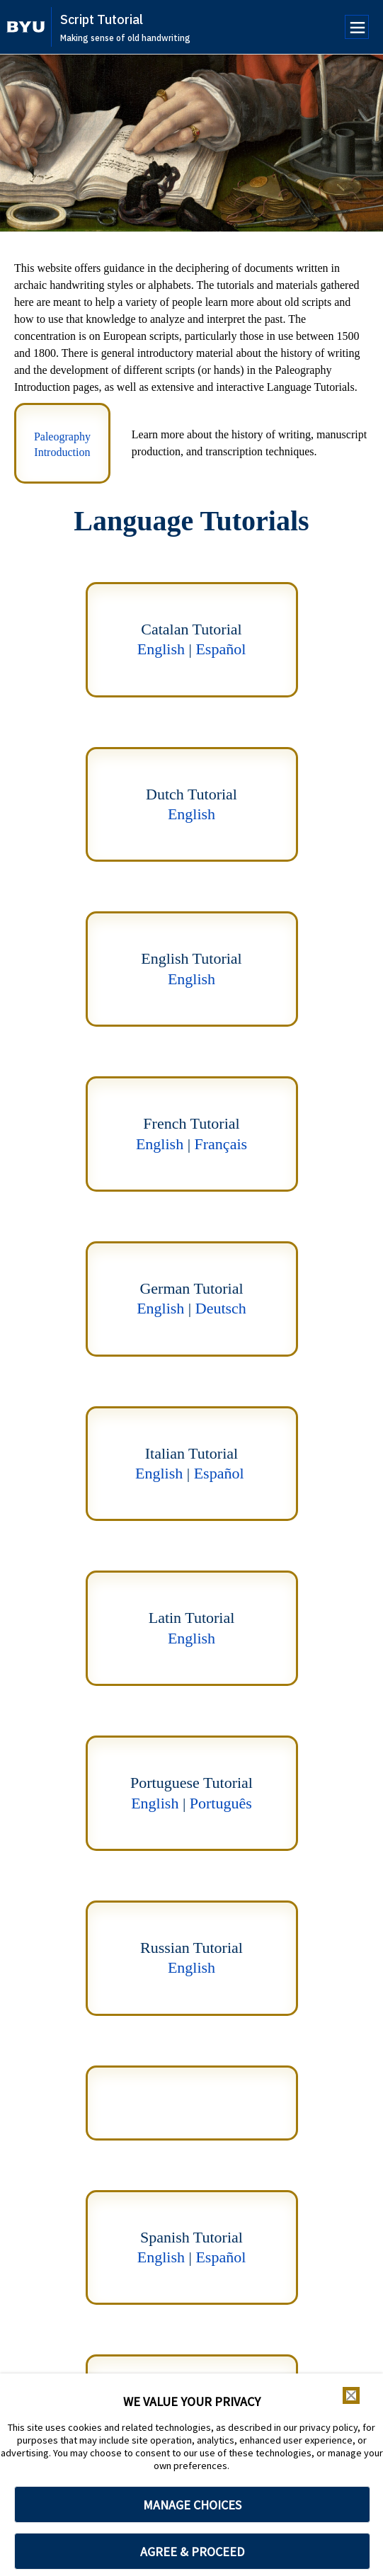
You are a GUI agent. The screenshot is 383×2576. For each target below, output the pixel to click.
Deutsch (220, 1308)
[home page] (25, 27)
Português (221, 1803)
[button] (351, 2395)
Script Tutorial (101, 19)
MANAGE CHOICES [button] (192, 2505)
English (161, 649)
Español (220, 649)
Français (221, 1144)
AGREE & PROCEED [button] (192, 2551)
